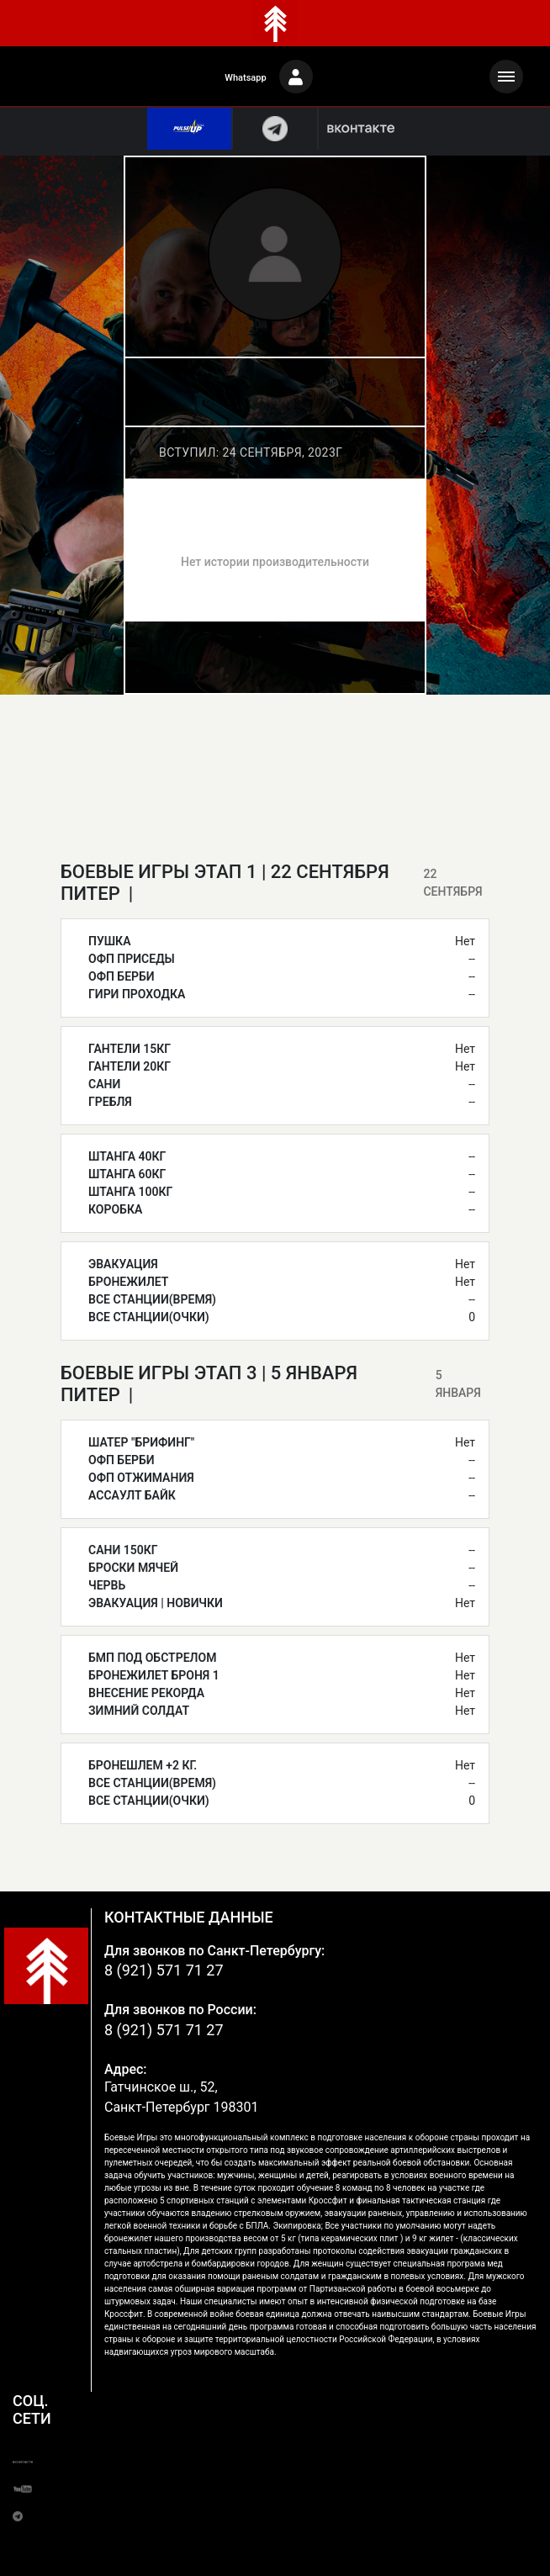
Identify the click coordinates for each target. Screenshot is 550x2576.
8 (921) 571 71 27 (164, 1970)
